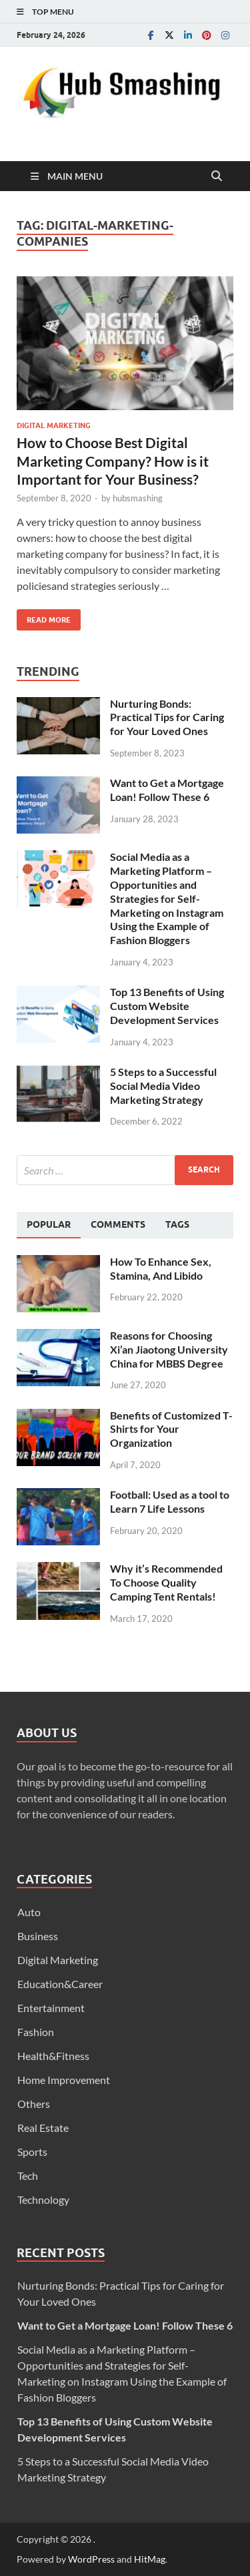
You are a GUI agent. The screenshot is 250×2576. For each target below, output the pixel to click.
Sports (32, 2151)
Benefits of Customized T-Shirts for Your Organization (171, 1429)
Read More (44, 617)
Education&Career (60, 1983)
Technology (43, 2199)
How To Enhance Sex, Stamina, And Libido (160, 1268)
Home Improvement (63, 2079)
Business (37, 1936)
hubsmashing (138, 498)
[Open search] (217, 176)
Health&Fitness (53, 2055)
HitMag (149, 2559)
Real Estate (43, 2127)
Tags (177, 1224)
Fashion (35, 2031)
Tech (27, 2175)
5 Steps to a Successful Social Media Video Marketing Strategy (163, 1085)
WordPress (91, 2559)
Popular (49, 1224)
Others (33, 2103)
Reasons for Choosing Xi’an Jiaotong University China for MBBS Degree (169, 1349)
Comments (118, 1224)
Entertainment (51, 2007)
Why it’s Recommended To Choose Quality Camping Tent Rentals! (166, 1582)
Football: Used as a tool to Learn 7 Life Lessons (169, 1501)
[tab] (49, 1225)
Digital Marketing (54, 425)
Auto (29, 1912)
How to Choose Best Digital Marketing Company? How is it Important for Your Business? (113, 460)
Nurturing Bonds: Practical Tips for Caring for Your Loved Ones (167, 717)
